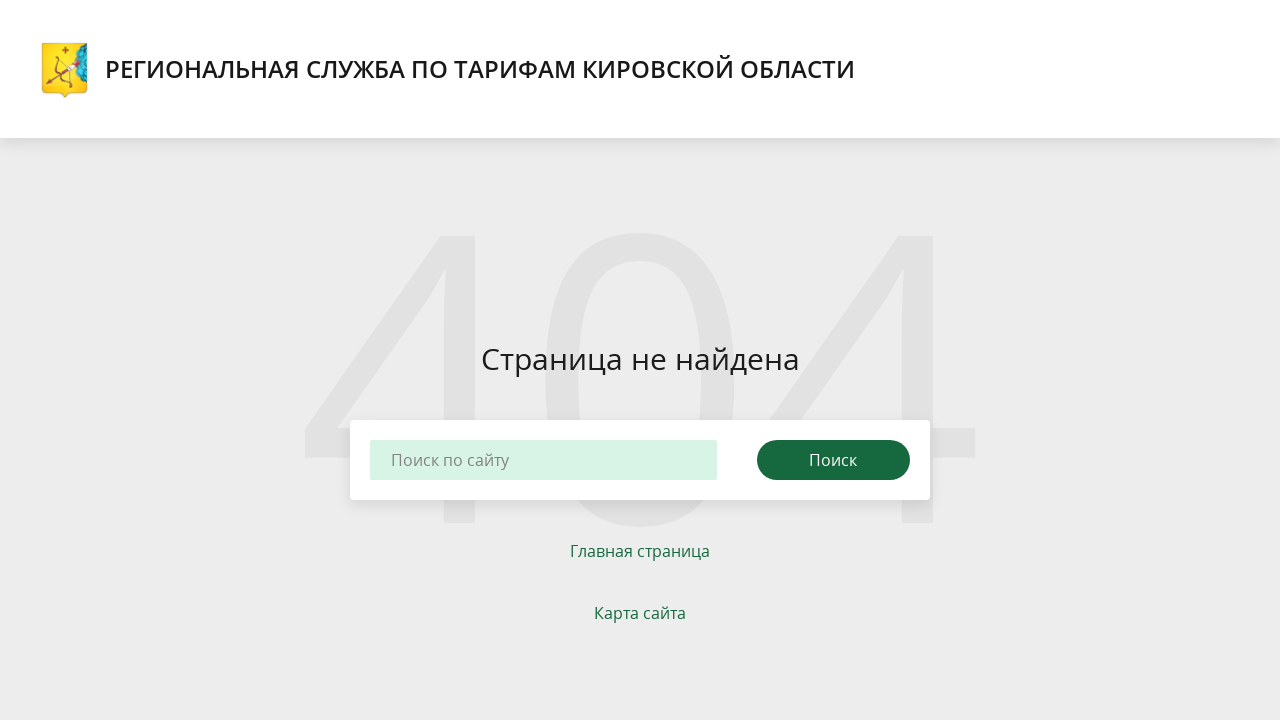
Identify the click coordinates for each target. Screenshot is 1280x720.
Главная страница (640, 551)
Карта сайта (640, 613)
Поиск (833, 460)
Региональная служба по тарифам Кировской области (447, 69)
